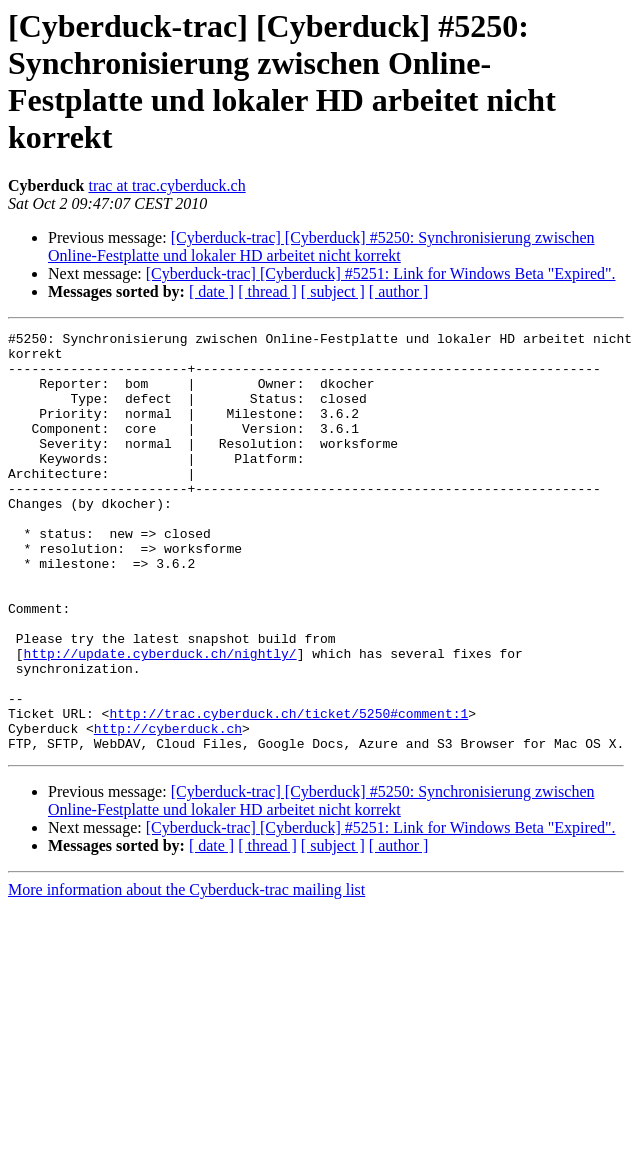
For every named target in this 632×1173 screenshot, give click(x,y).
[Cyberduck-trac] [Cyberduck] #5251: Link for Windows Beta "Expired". (381, 273)
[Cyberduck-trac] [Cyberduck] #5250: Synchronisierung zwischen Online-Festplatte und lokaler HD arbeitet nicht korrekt (321, 246)
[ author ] (399, 291)
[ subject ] (333, 291)
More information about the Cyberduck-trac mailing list (186, 973)
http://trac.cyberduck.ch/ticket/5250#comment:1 (288, 791)
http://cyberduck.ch (168, 809)
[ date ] (211, 291)
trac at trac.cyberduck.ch (166, 185)
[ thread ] (267, 291)
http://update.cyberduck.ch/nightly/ (160, 719)
